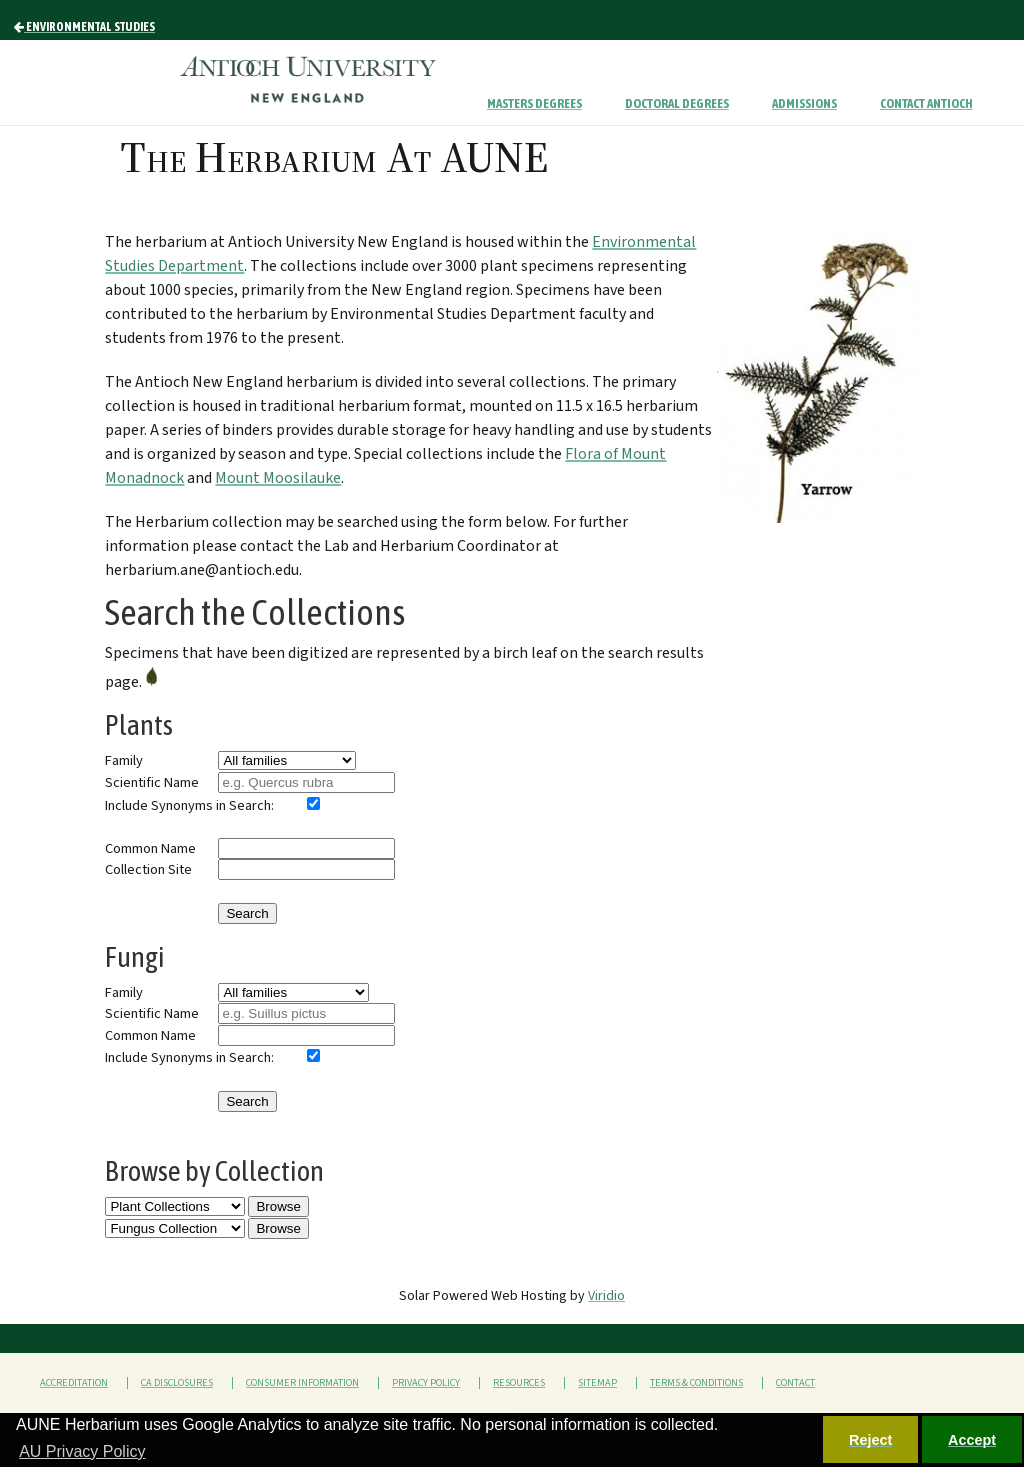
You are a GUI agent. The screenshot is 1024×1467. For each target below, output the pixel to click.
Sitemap (597, 1383)
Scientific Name (152, 782)
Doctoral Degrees (677, 103)
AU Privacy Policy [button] (82, 1451)
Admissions (804, 103)
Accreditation (74, 1383)
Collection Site (148, 869)
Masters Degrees (534, 103)
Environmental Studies (84, 27)
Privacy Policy (426, 1383)
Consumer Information (302, 1383)
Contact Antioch (926, 103)
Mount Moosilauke (278, 478)
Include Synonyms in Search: (189, 805)
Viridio (606, 1296)
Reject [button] (870, 1440)
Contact (795, 1383)
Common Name (150, 848)
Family (124, 760)
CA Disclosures (177, 1383)
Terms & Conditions (696, 1383)
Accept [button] (972, 1440)
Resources (519, 1383)
